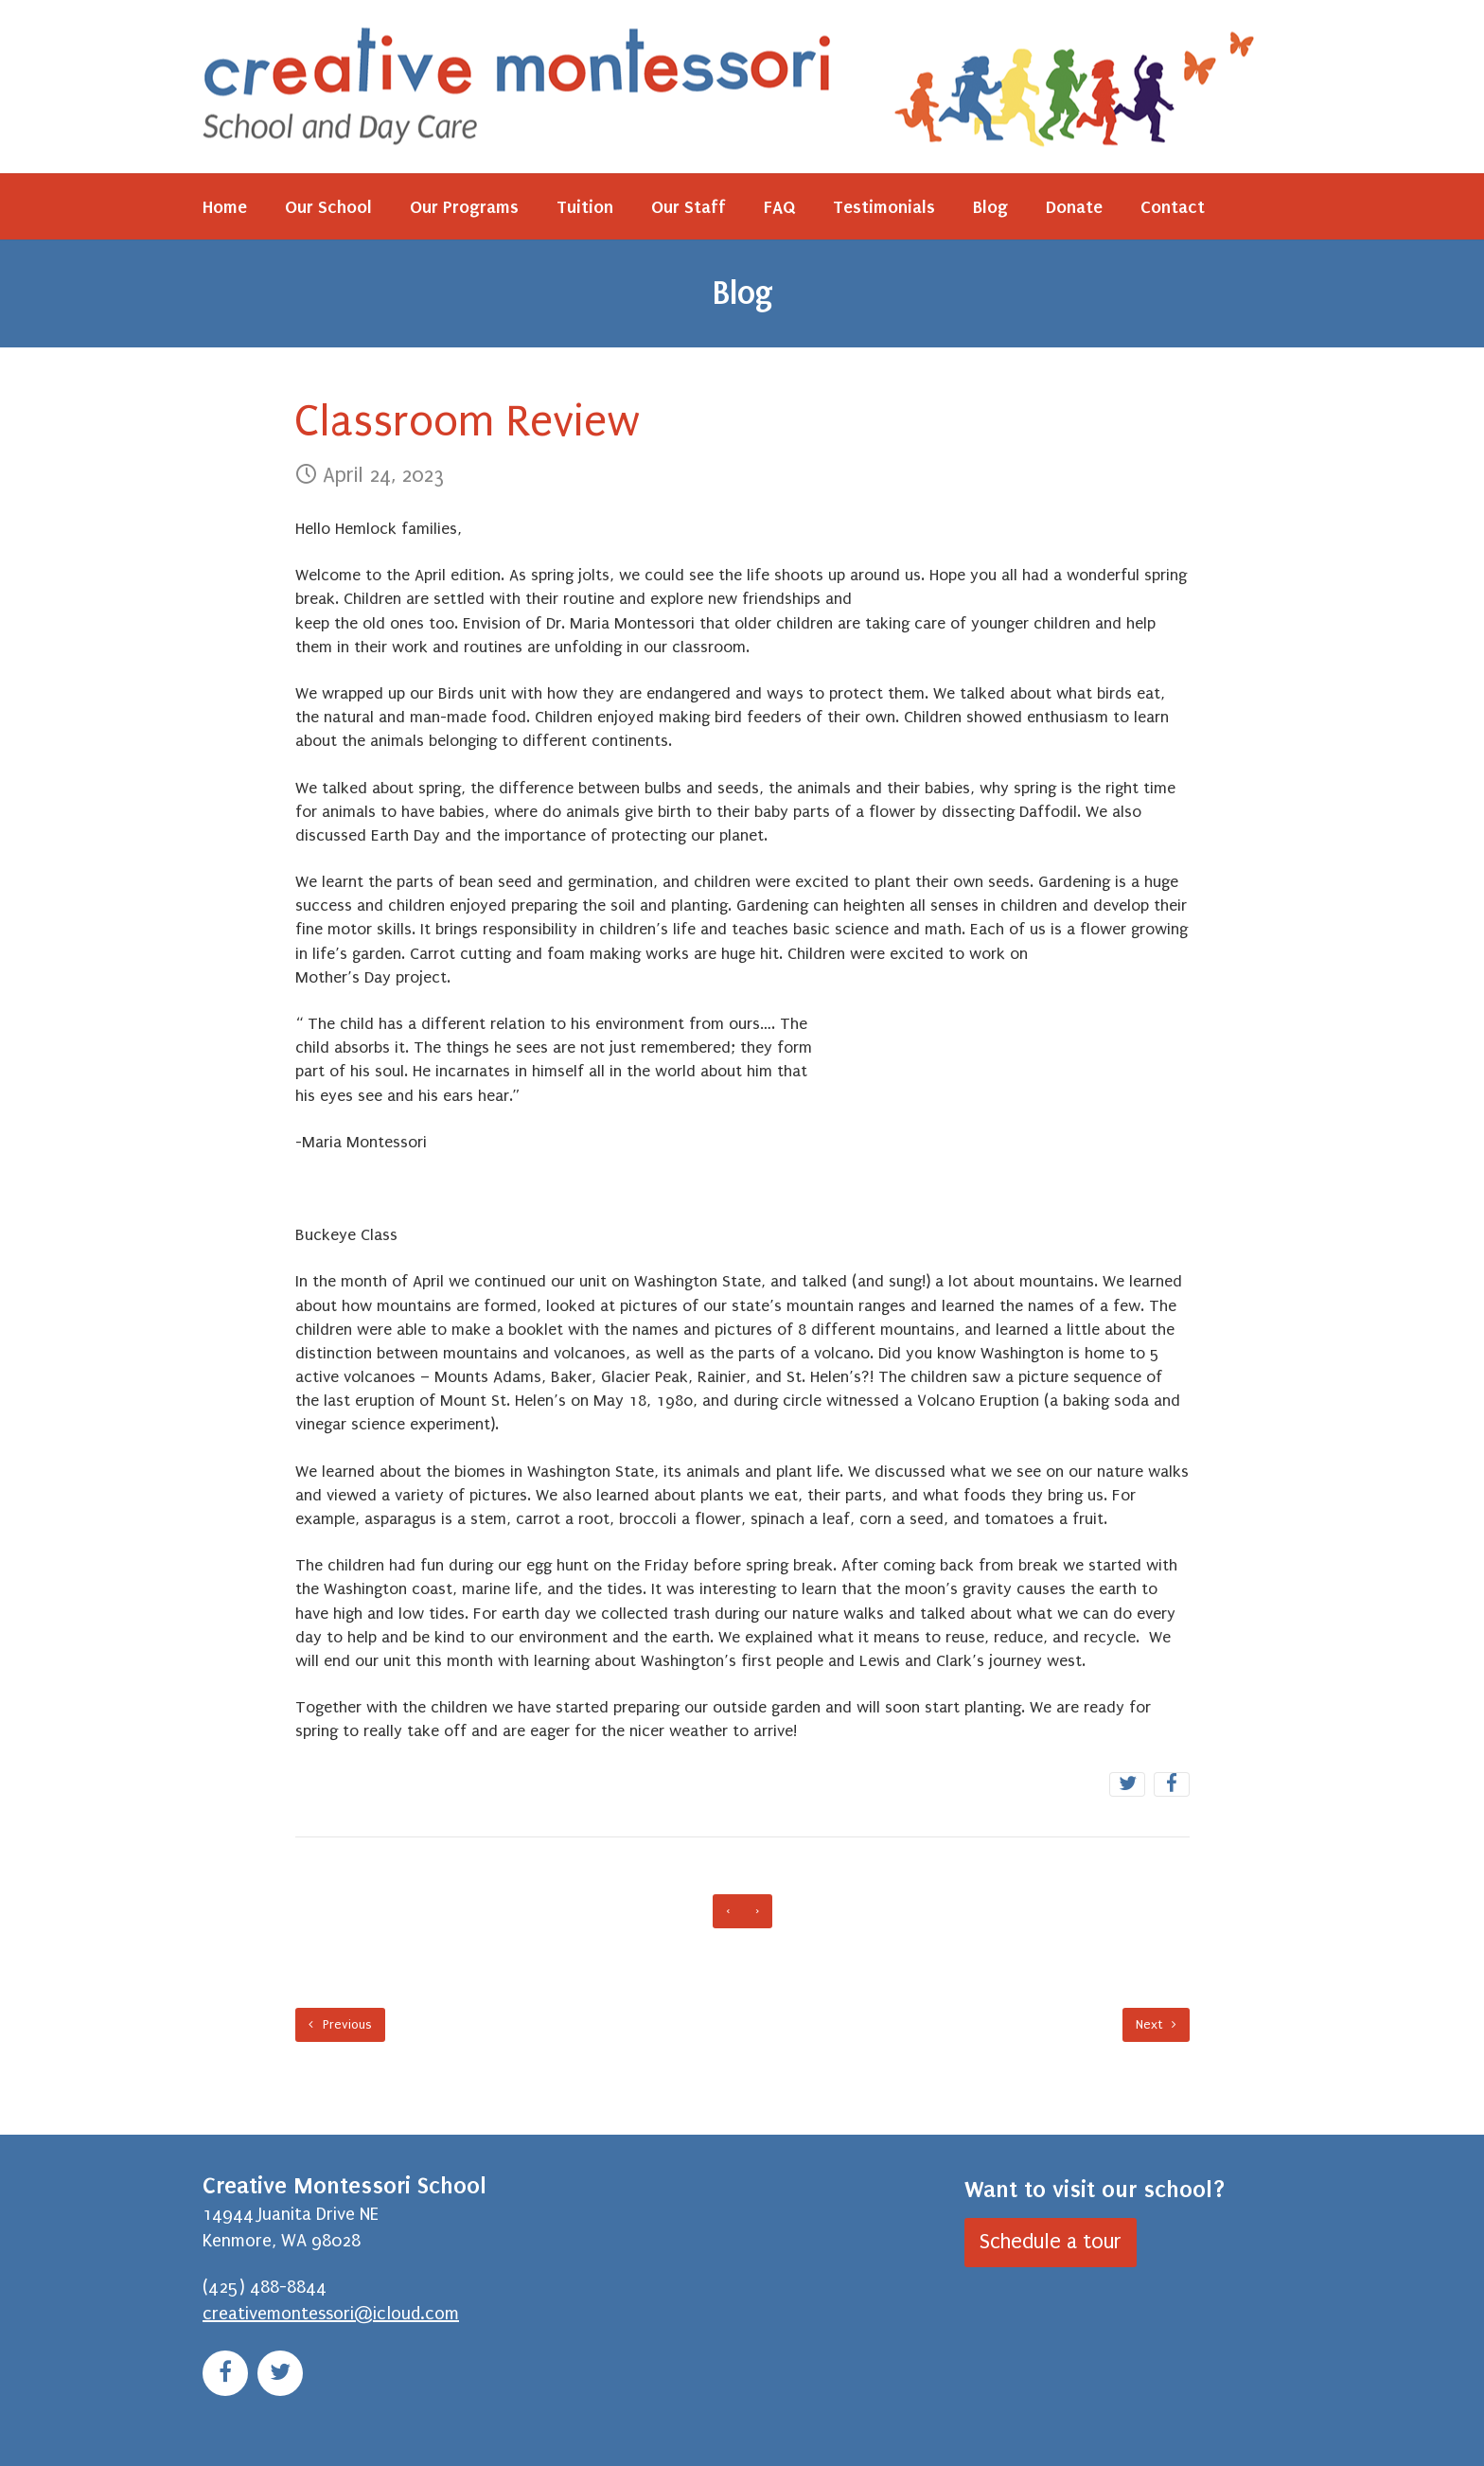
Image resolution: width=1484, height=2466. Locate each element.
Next (1156, 2024)
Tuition (584, 207)
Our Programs (464, 207)
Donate (1074, 207)
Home (225, 207)
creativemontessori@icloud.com (331, 2313)
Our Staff (688, 207)
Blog (990, 207)
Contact (1172, 207)
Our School (328, 207)
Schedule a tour (1051, 2241)
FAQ (779, 207)
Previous (340, 2024)
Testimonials (884, 207)
